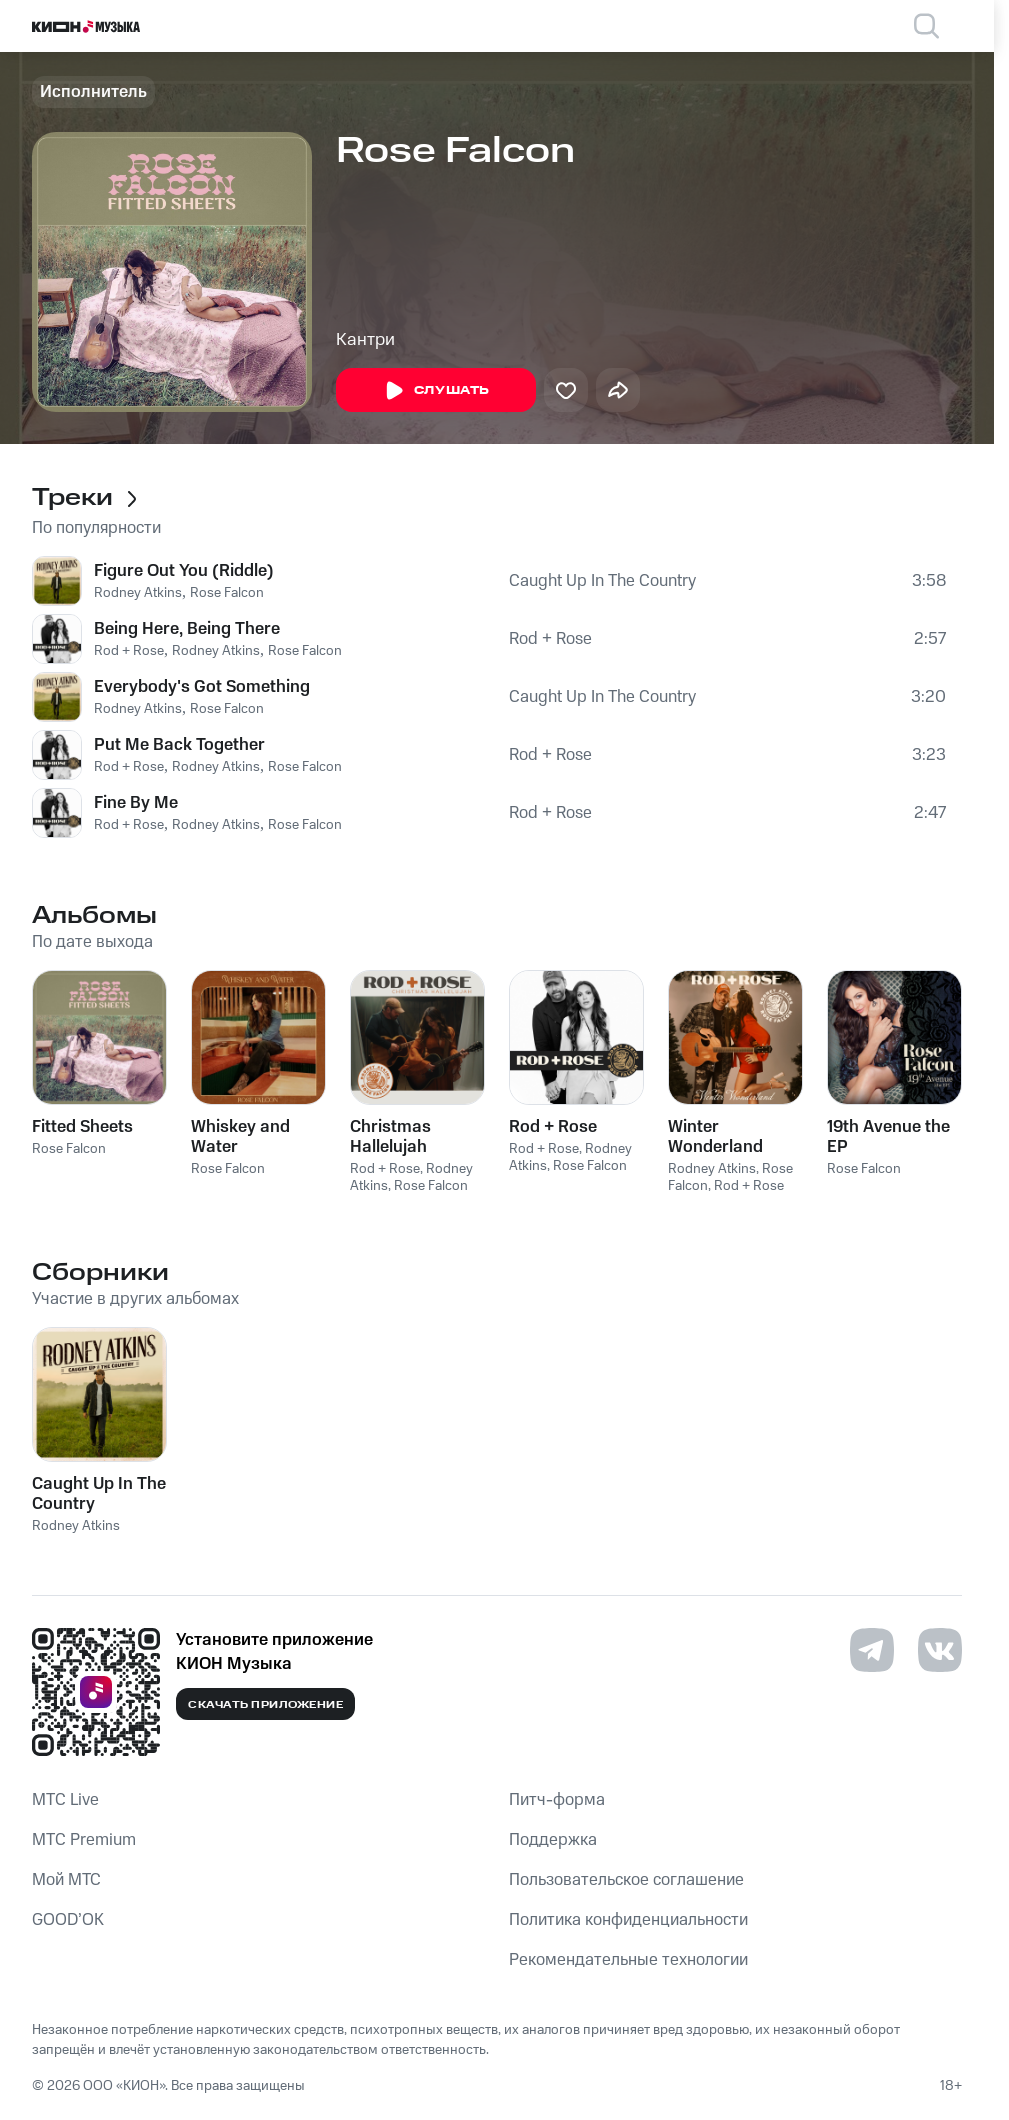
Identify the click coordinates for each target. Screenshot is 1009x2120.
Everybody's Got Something (202, 687)
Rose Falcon (227, 593)
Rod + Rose (129, 651)
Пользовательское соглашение (626, 1880)
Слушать (436, 391)
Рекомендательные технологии (628, 1960)
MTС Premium (84, 1840)
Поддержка (553, 1840)
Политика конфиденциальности (628, 1920)
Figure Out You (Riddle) (184, 571)
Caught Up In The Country (602, 581)
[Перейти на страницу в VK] (940, 1650)
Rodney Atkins (138, 593)
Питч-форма (557, 1800)
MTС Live (65, 1800)
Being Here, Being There (187, 629)
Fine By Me (136, 803)
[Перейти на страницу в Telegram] (872, 1650)
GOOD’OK (68, 1920)
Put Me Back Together (179, 745)
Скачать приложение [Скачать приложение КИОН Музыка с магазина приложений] (265, 1705)
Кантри (365, 340)
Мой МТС (66, 1880)
